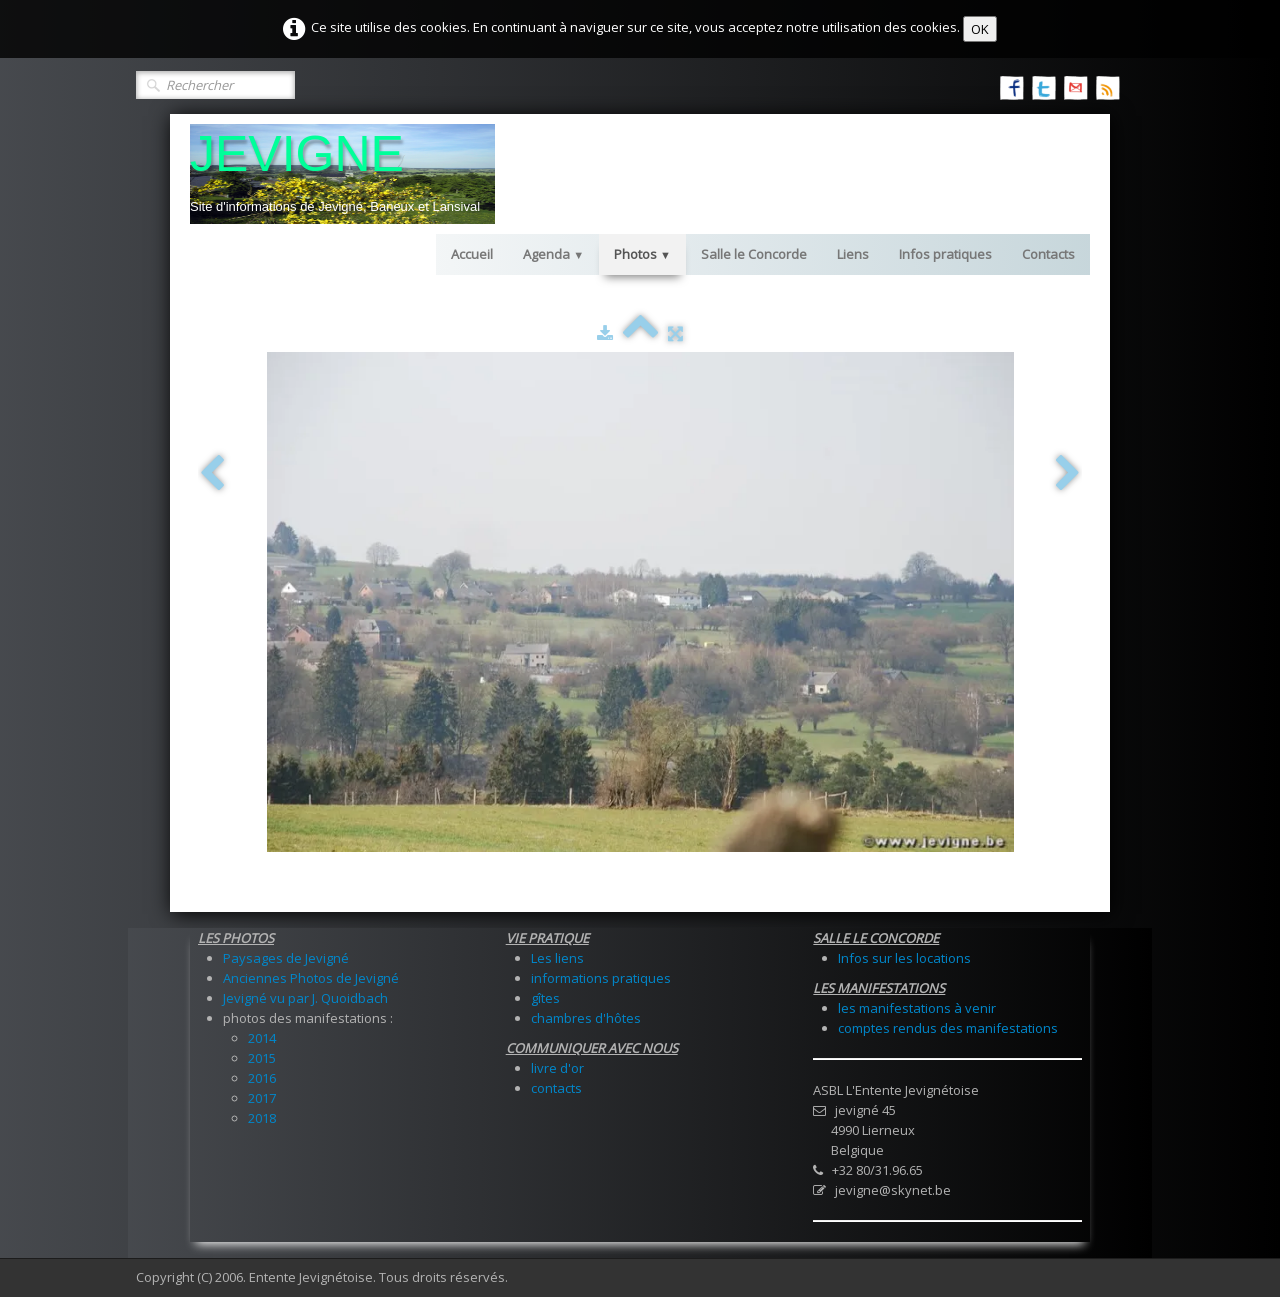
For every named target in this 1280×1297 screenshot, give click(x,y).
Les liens (557, 958)
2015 (262, 1058)
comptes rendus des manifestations (948, 1028)
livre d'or (557, 1068)
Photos (642, 254)
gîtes (545, 998)
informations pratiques (601, 978)
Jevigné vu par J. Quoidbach (305, 998)
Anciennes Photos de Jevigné (311, 978)
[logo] (342, 174)
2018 (262, 1118)
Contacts (1048, 254)
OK (980, 29)
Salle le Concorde (754, 254)
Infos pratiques (945, 254)
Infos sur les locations (904, 958)
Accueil (472, 254)
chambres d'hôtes (586, 1018)
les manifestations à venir (917, 1008)
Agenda (553, 254)
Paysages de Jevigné (286, 958)
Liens (853, 254)
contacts (556, 1088)
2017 (262, 1098)
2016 (262, 1078)
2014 (262, 1038)
